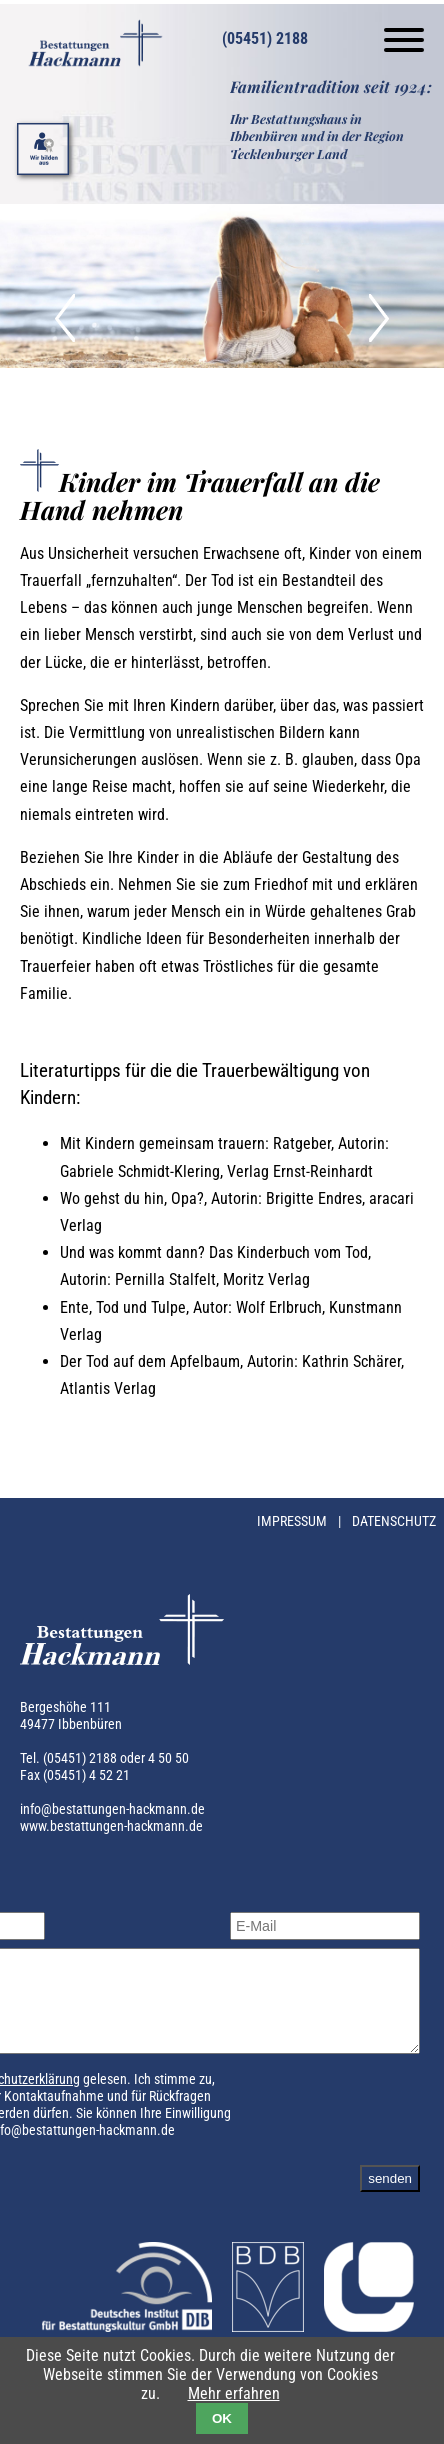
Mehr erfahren (234, 2393)
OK (222, 2418)
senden (390, 2196)
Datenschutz (394, 1521)
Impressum (293, 1521)
